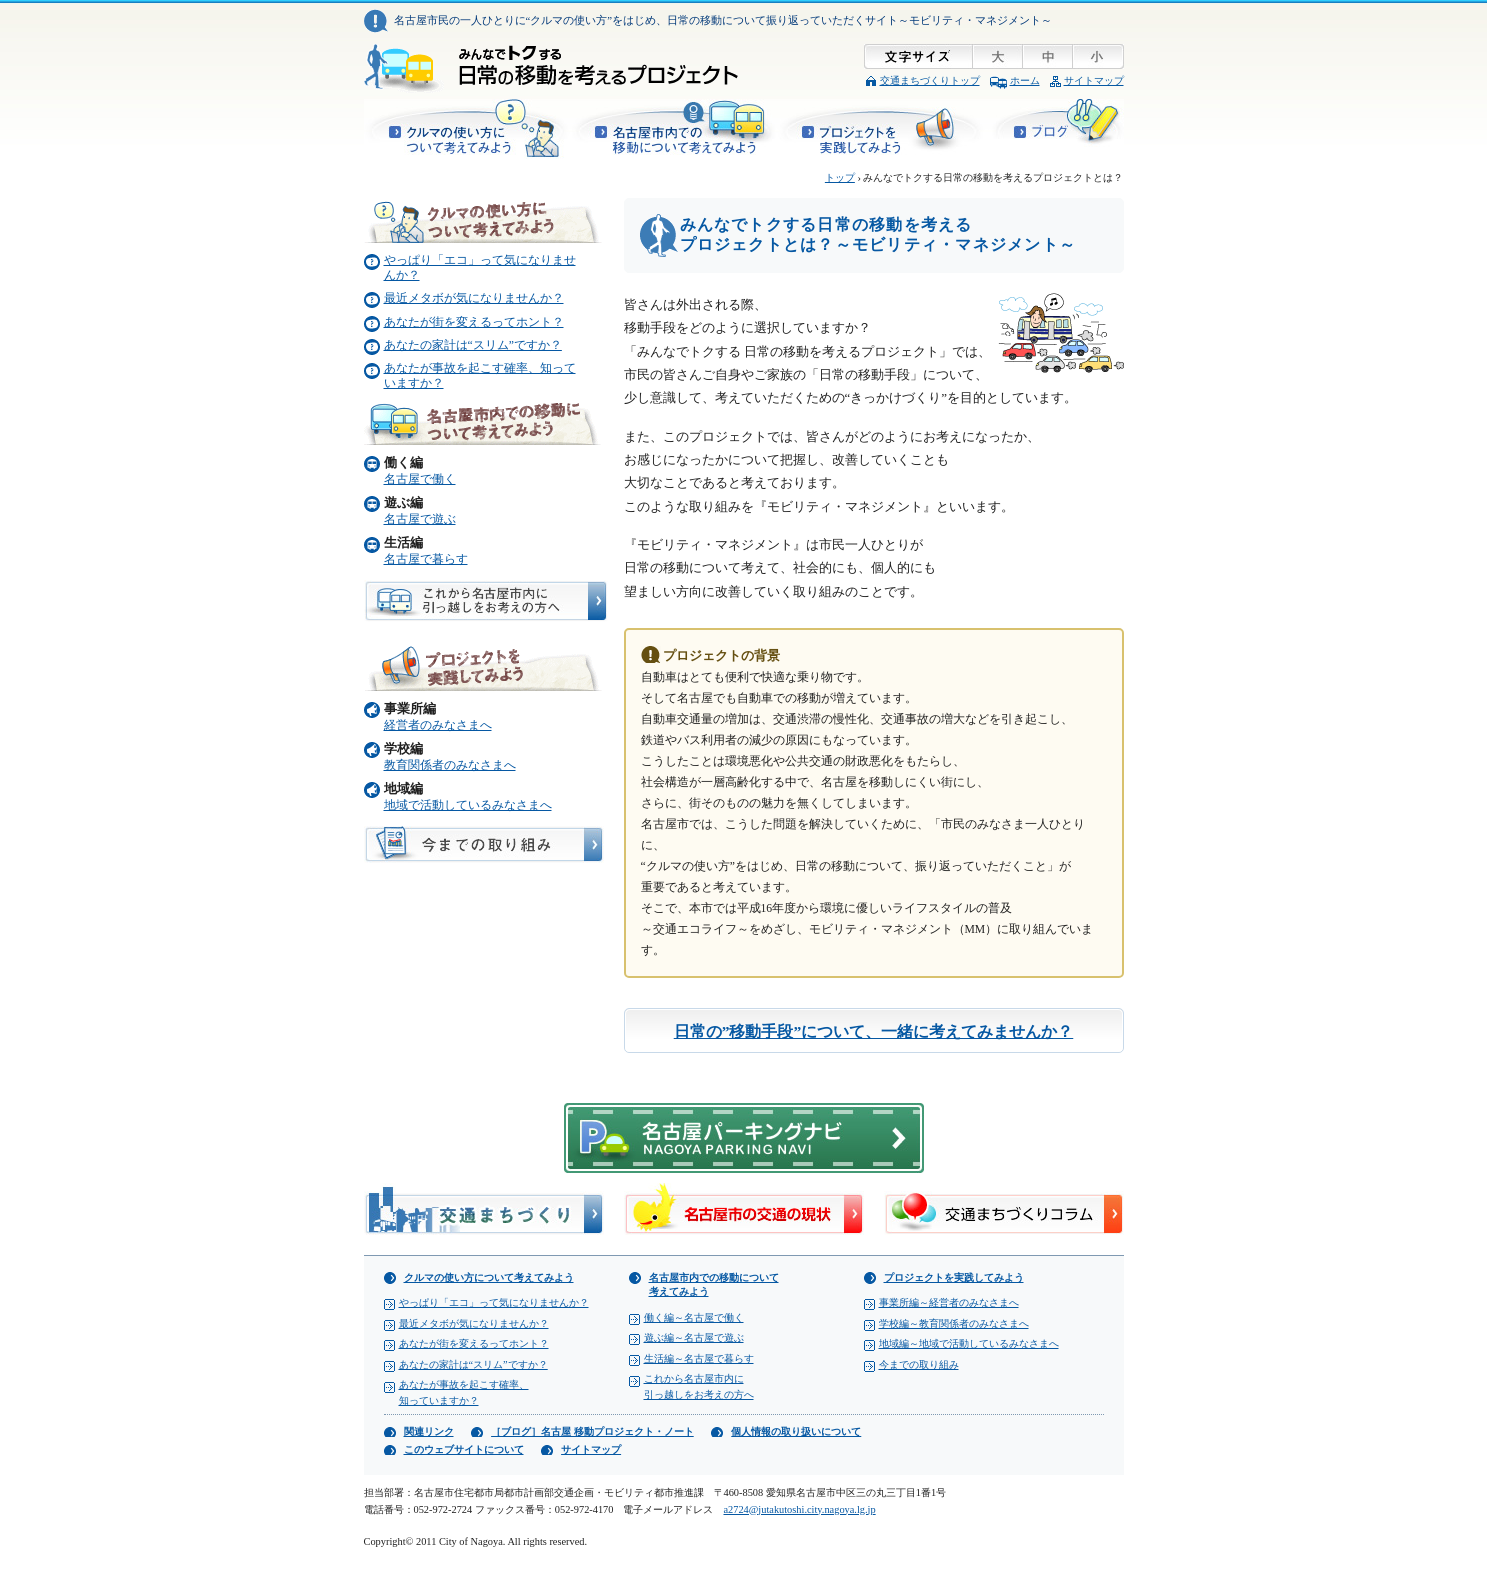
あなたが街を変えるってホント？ (474, 322)
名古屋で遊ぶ (420, 519)
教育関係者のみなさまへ (450, 765)
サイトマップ (1094, 80)
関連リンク (429, 1431)
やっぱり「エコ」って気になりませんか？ (494, 1302)
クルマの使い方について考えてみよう (466, 129)
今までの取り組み (919, 1364)
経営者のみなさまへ (438, 725)
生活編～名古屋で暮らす (699, 1358)
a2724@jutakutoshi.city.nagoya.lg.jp (799, 1509)
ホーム (1025, 80)
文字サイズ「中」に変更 (1049, 56)
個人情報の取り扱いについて (796, 1431)
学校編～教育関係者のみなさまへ (954, 1323)
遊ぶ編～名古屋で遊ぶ (694, 1337)
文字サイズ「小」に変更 (1099, 56)
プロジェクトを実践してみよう (884, 129)
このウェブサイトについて (464, 1449)
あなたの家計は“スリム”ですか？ (473, 345)
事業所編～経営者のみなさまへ (949, 1302)
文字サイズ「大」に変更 (999, 56)
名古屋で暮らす (426, 559)
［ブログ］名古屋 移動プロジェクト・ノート (1056, 129)
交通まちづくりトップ (930, 80)
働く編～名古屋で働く (694, 1317)
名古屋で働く (420, 479)
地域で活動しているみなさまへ (468, 805)
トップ (840, 177)
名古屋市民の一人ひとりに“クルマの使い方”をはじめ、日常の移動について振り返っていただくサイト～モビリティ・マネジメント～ (723, 20)
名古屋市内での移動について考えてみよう (674, 129)
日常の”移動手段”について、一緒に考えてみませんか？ (874, 1031)
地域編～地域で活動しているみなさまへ (969, 1343)
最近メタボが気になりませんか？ (474, 298)
